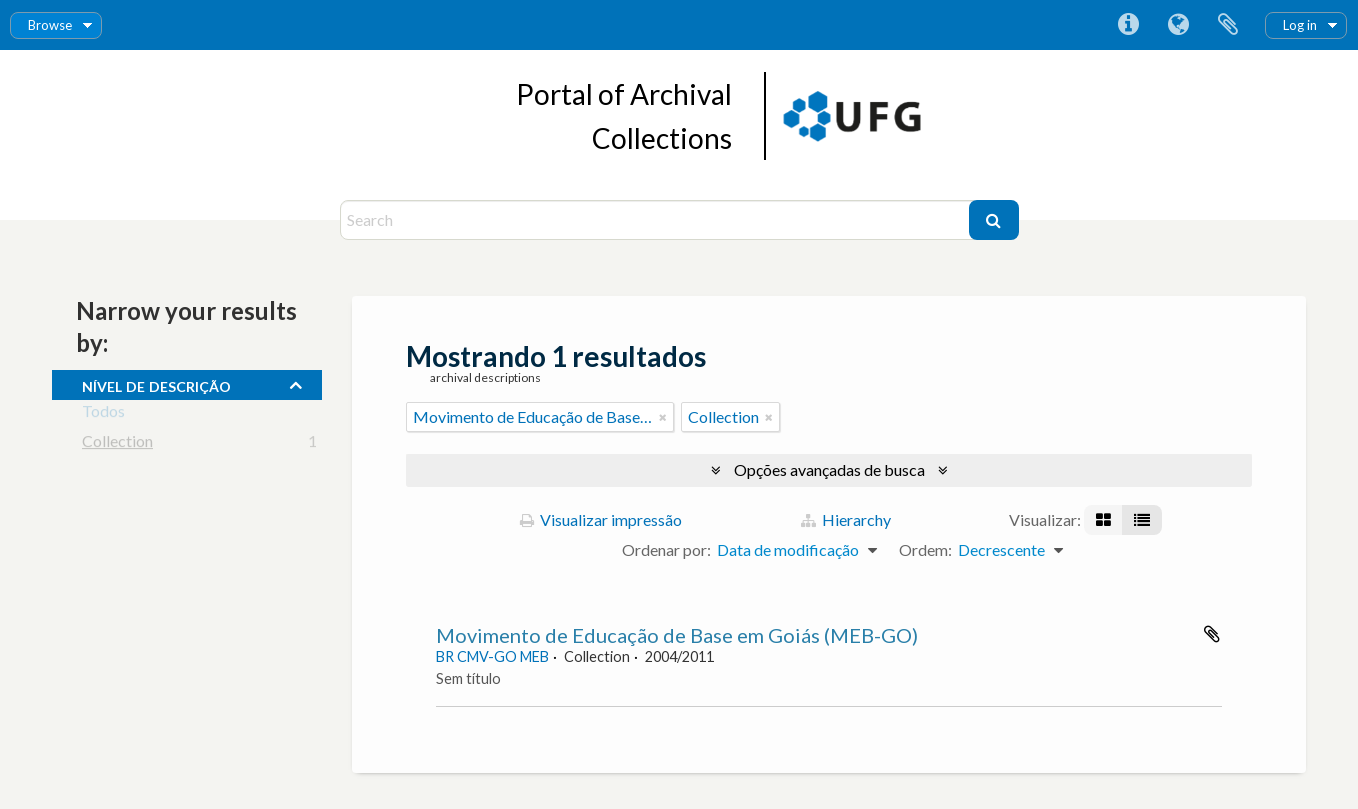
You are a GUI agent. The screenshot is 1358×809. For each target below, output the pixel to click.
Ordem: (925, 549)
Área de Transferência (1228, 25)
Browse (50, 25)
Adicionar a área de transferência (1212, 634)
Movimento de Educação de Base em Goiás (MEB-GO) (677, 635)
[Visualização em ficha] (1103, 520)
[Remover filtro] (663, 417)
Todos (103, 414)
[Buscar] (994, 220)
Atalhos (1128, 25)
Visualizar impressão (601, 519)
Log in (1300, 25)
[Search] (657, 220)
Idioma (1178, 25)
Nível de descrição (156, 384)
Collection (117, 444)
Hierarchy (846, 519)
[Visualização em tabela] (1142, 520)
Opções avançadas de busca (829, 469)
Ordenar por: (666, 549)
